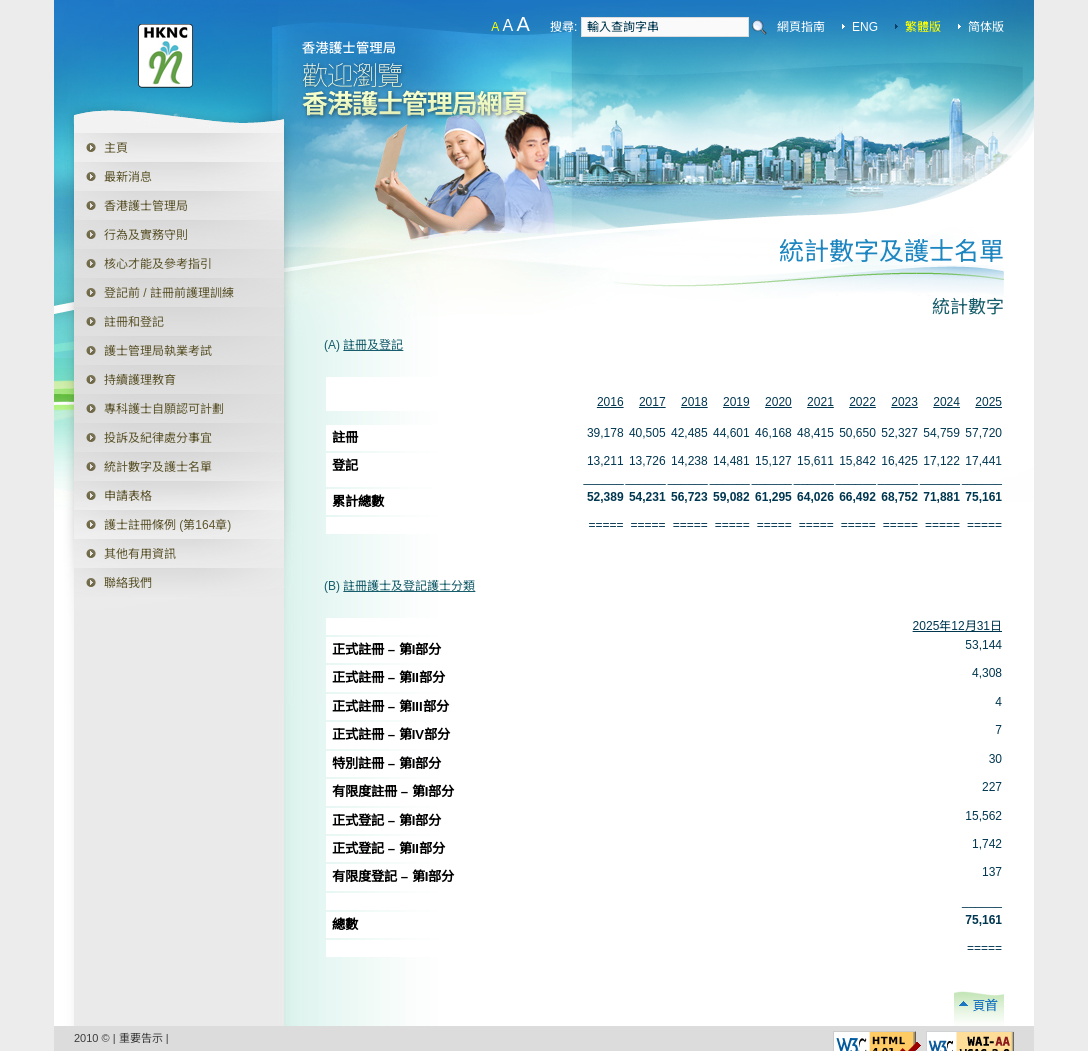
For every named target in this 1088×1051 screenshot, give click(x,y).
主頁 (116, 148)
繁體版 (923, 27)
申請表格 (113, 492)
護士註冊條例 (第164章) (167, 525)
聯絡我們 (128, 583)
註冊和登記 (134, 322)
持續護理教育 (140, 380)
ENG (865, 27)
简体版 (986, 27)
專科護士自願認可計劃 (164, 409)
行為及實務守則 (146, 235)
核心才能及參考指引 (158, 264)
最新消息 (128, 177)
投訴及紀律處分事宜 (158, 438)
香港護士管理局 (146, 206)
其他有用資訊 (140, 554)
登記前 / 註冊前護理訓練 (169, 293)
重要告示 (141, 1038)
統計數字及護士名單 (158, 467)
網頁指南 (801, 27)
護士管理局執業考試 (158, 351)
